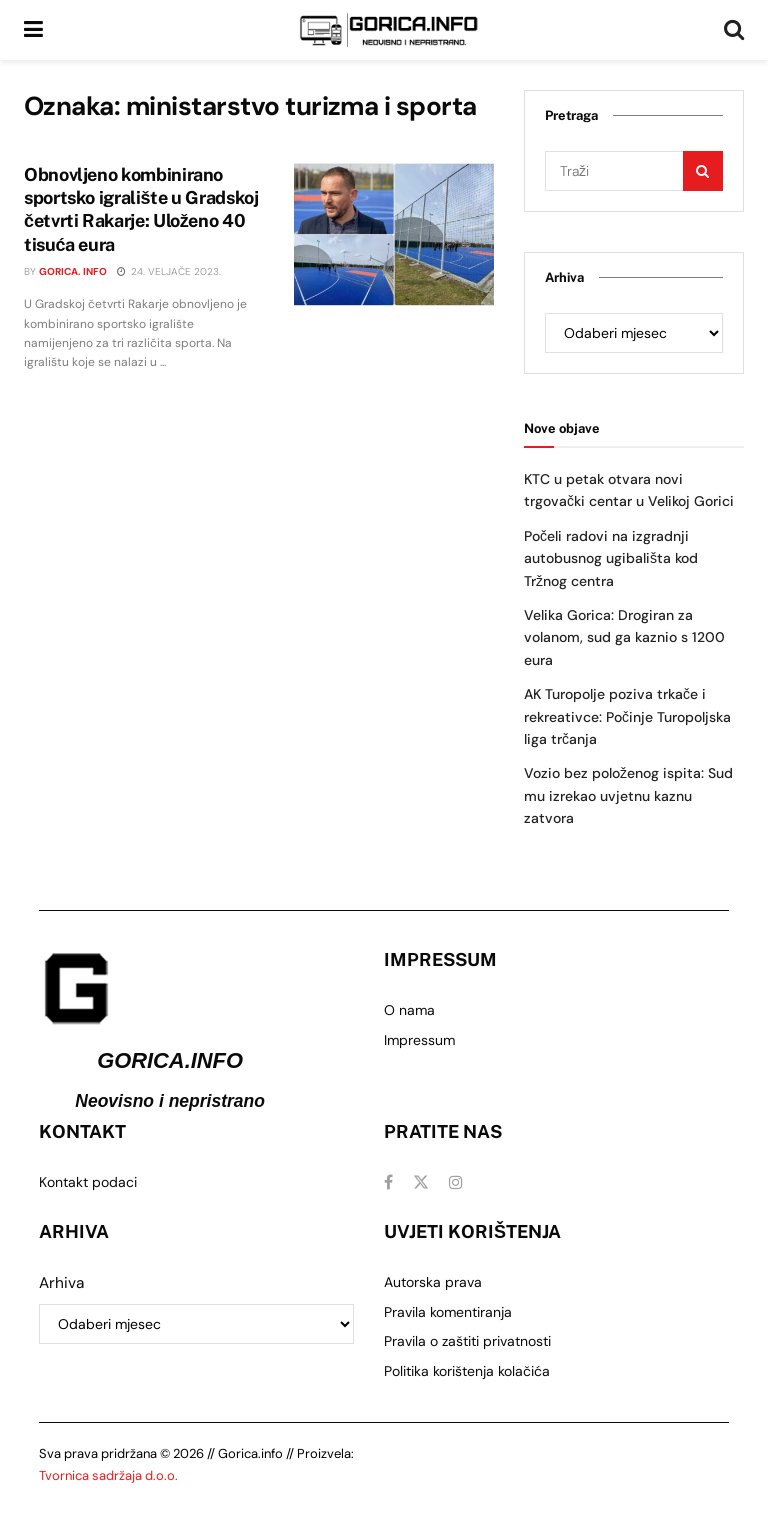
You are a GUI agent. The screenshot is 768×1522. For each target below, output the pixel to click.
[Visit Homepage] (389, 30)
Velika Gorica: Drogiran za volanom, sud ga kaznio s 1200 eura (624, 637)
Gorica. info (73, 271)
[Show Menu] (33, 30)
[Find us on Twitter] (421, 1182)
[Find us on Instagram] (456, 1182)
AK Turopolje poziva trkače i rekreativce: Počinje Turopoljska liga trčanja (627, 716)
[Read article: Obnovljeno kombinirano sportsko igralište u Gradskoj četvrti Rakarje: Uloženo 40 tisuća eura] (394, 234)
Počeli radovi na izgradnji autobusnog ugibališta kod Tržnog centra (611, 558)
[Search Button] (734, 30)
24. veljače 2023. (169, 271)
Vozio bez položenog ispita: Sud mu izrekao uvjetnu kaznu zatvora (628, 795)
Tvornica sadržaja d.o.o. (108, 1475)
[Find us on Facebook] (388, 1182)
